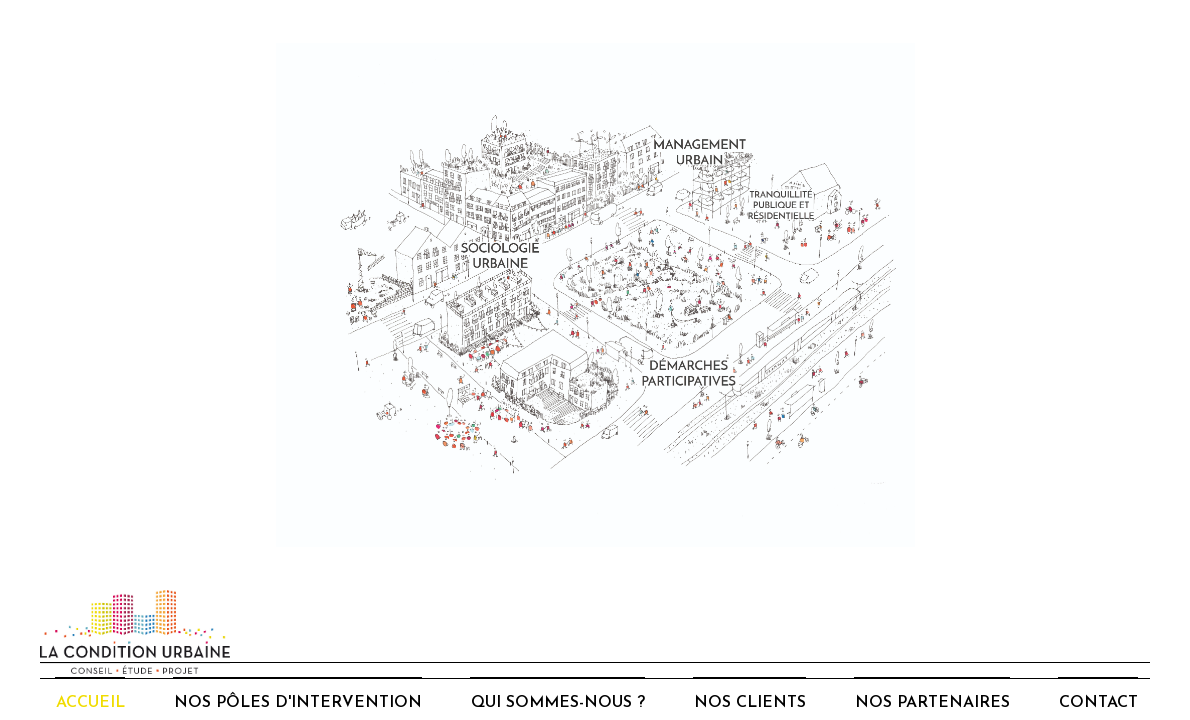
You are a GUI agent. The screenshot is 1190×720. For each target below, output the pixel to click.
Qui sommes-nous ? (558, 703)
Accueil (90, 703)
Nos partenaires (932, 703)
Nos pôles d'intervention (298, 703)
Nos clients (750, 703)
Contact (1098, 703)
